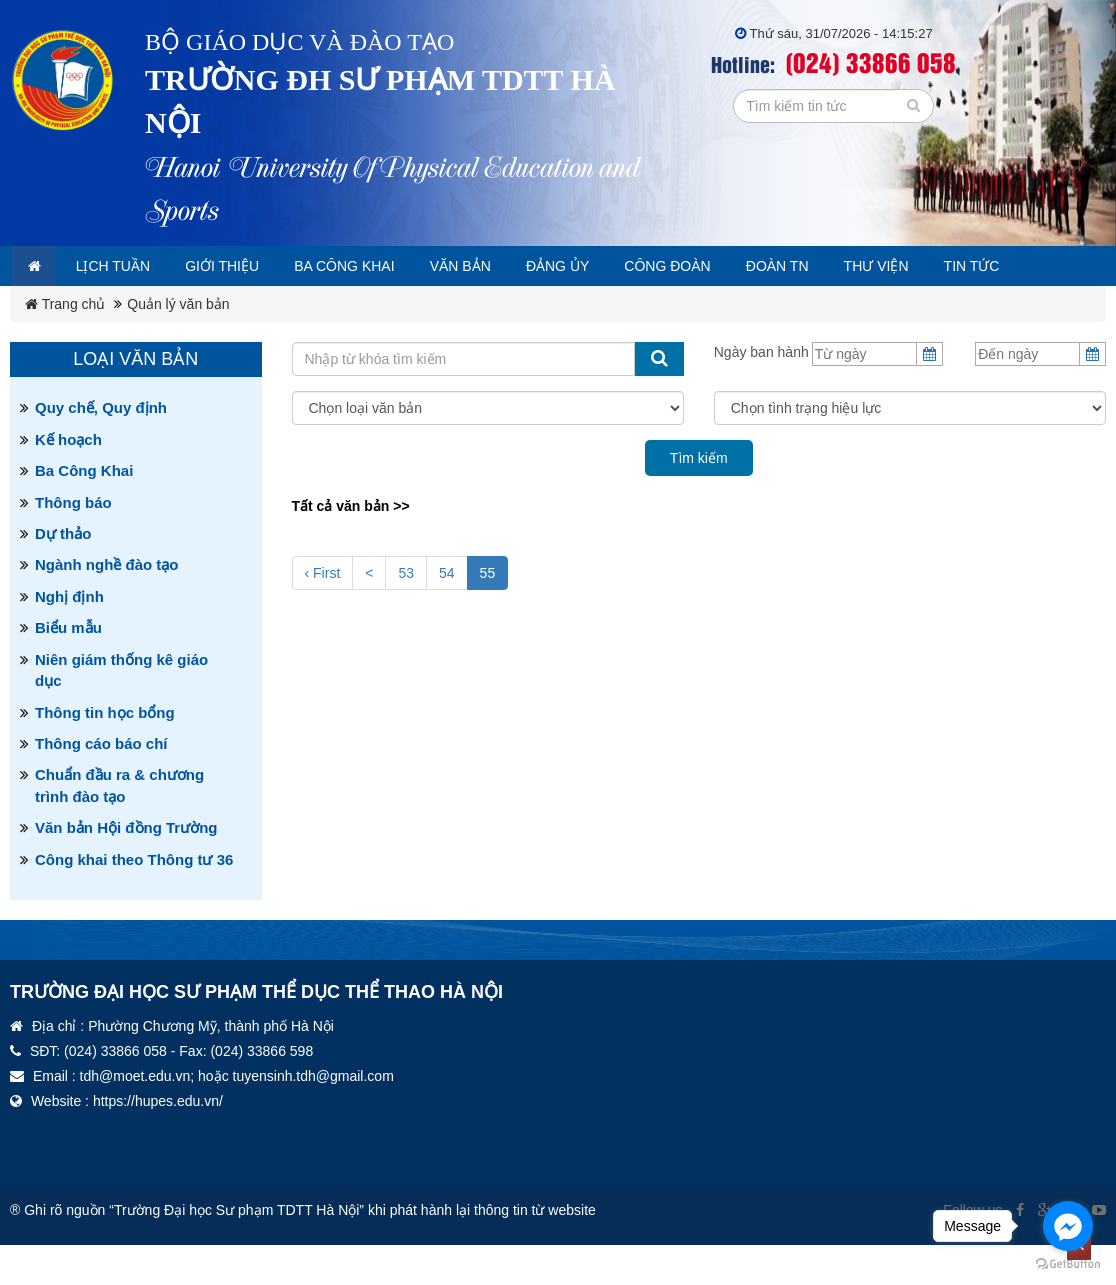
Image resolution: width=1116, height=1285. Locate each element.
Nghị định (69, 636)
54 (447, 613)
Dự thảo (63, 573)
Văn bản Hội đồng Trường (126, 867)
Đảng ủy (612, 266)
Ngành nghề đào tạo (106, 604)
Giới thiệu (245, 266)
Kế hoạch (68, 479)
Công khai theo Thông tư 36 (134, 899)
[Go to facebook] (1068, 1226)
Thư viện (959, 266)
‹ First (323, 613)
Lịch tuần (126, 266)
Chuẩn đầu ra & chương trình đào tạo (119, 825)
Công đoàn (731, 266)
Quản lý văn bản (178, 344)
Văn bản (505, 266)
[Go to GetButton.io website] (1068, 1264)
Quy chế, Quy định (101, 447)
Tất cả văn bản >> (351, 546)
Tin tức (60, 306)
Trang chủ (65, 344)
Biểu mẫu (68, 667)
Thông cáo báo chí (101, 783)
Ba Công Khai (84, 510)
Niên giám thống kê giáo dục (121, 710)
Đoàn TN (852, 266)
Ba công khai (379, 266)
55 (488, 611)
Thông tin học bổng (105, 752)
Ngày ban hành (761, 392)
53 (406, 613)
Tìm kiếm (699, 498)
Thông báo (73, 542)
